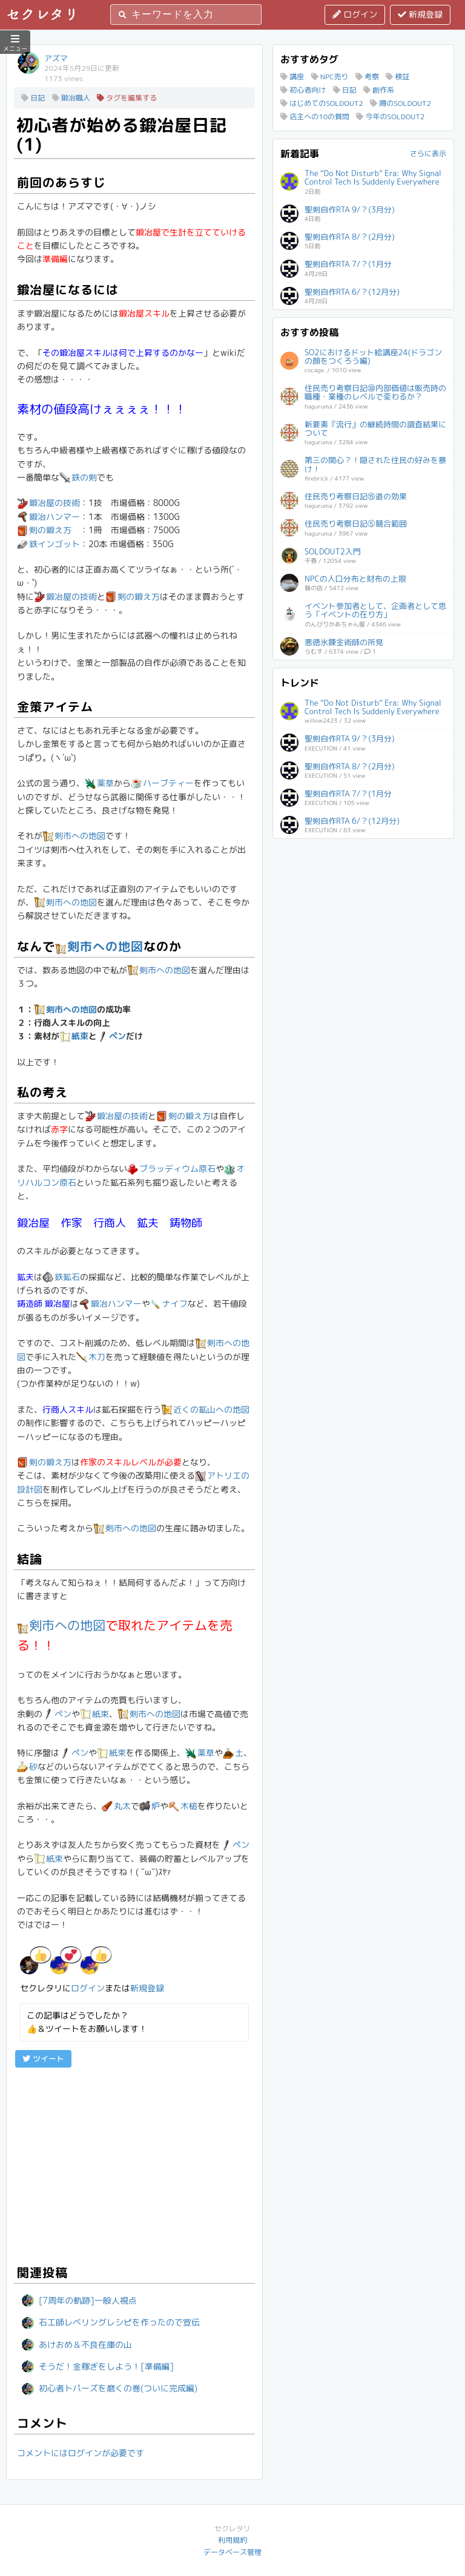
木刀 (90, 1356)
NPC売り (330, 76)
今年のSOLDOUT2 (390, 116)
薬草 (99, 783)
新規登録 (420, 14)
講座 (292, 76)
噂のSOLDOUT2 (400, 103)
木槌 (182, 1806)
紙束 (73, 1036)
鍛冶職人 (71, 98)
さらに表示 (428, 153)
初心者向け (303, 90)
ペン (111, 1036)
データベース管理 (232, 2552)
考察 (367, 76)
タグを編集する (127, 98)
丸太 (116, 1806)
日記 (33, 98)
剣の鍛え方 (44, 530)
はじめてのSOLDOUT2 (321, 103)
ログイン (354, 14)
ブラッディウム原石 (171, 1168)
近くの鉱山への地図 (205, 1409)
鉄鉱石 (61, 1277)
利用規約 (232, 2540)
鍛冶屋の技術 (48, 502)
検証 (397, 76)
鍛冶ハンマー (48, 516)
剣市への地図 (73, 835)
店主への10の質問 (314, 116)
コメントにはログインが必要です (80, 2453)
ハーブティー (162, 783)
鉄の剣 (78, 477)
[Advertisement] (134, 2164)
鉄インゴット (48, 544)
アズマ (56, 58)
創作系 (378, 90)
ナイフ (169, 1303)
